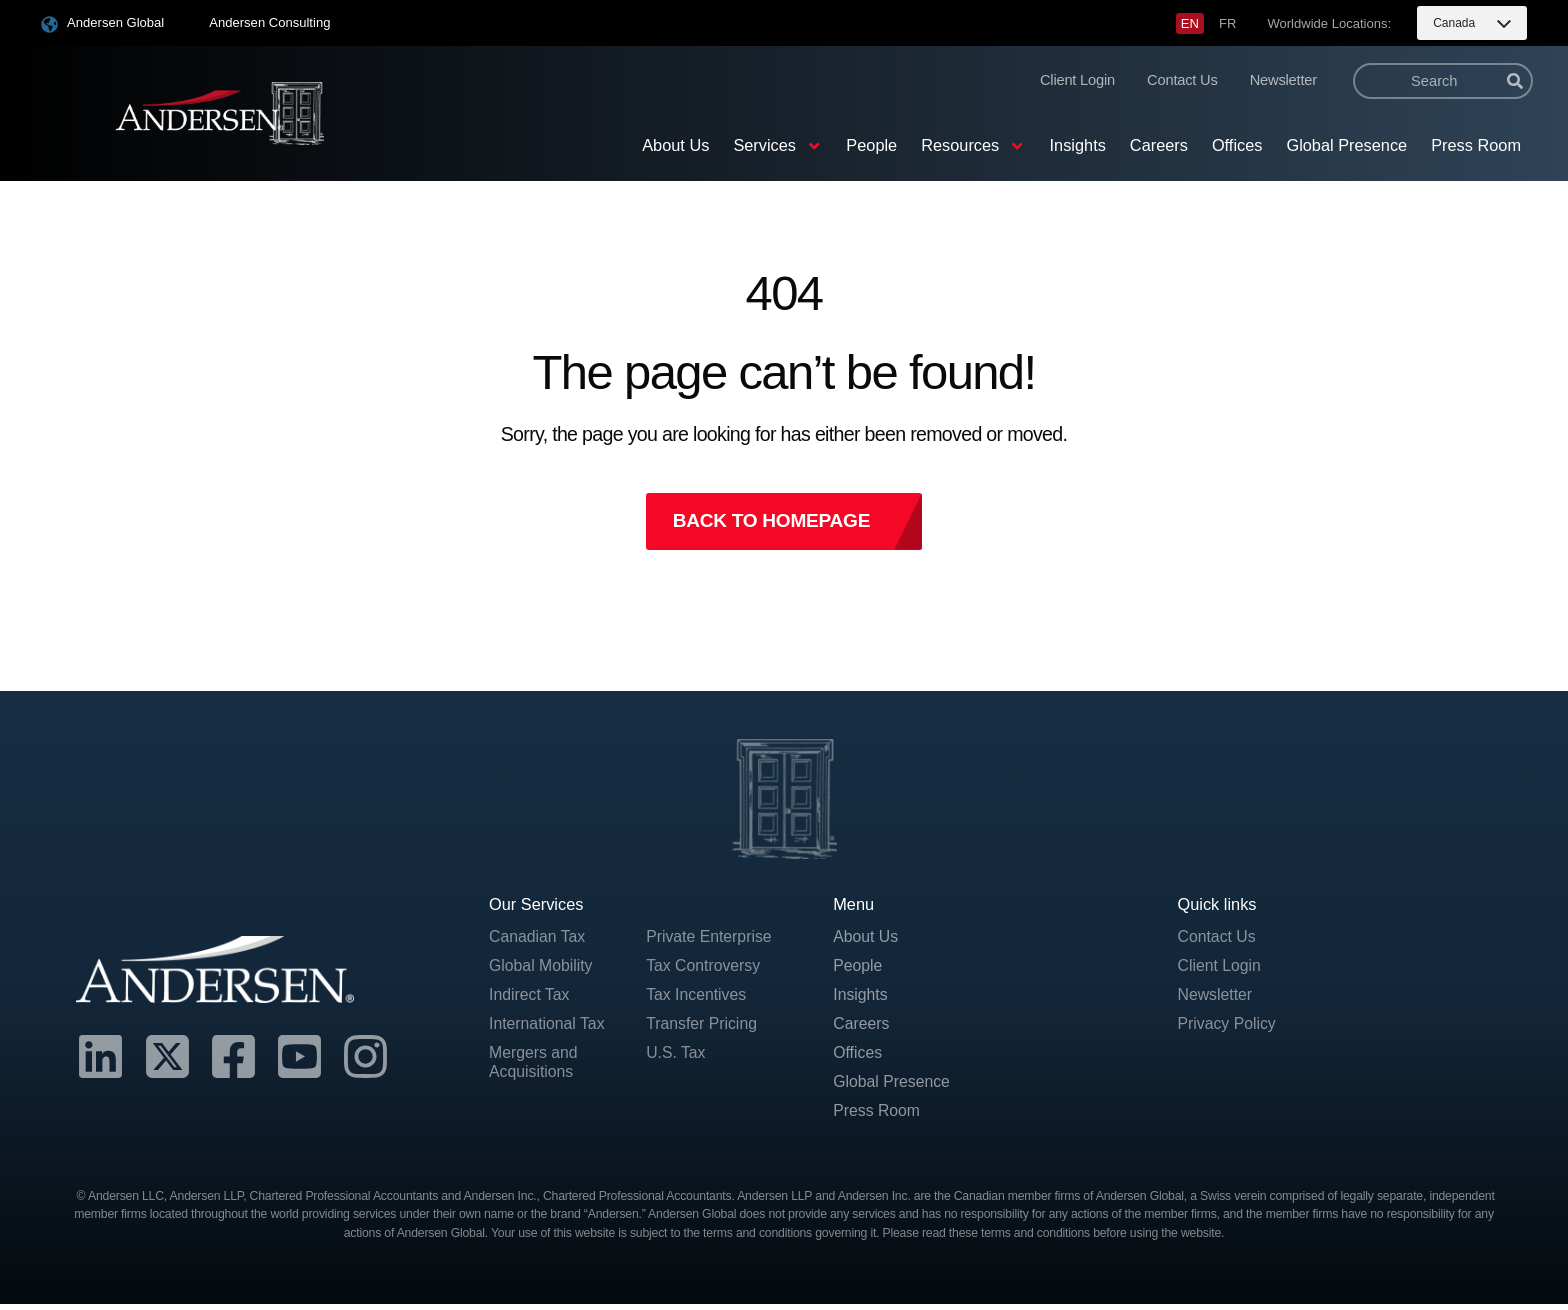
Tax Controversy (705, 968)
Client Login (1077, 80)
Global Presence (1346, 145)
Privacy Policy (1229, 1027)
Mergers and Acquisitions (535, 1067)
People (871, 145)
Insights (1078, 145)
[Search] (1515, 81)
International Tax (549, 1027)
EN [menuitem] (1190, 23)
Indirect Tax (530, 998)
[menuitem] (1190, 23)
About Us (675, 145)
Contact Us (1182, 80)
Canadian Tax (539, 939)
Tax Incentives (697, 998)
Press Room (1476, 145)
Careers (1159, 145)
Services (777, 146)
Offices (1237, 145)
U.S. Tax (676, 1057)
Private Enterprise (711, 939)
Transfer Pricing (703, 1027)
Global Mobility (542, 968)
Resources (973, 146)
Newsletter (1283, 80)
